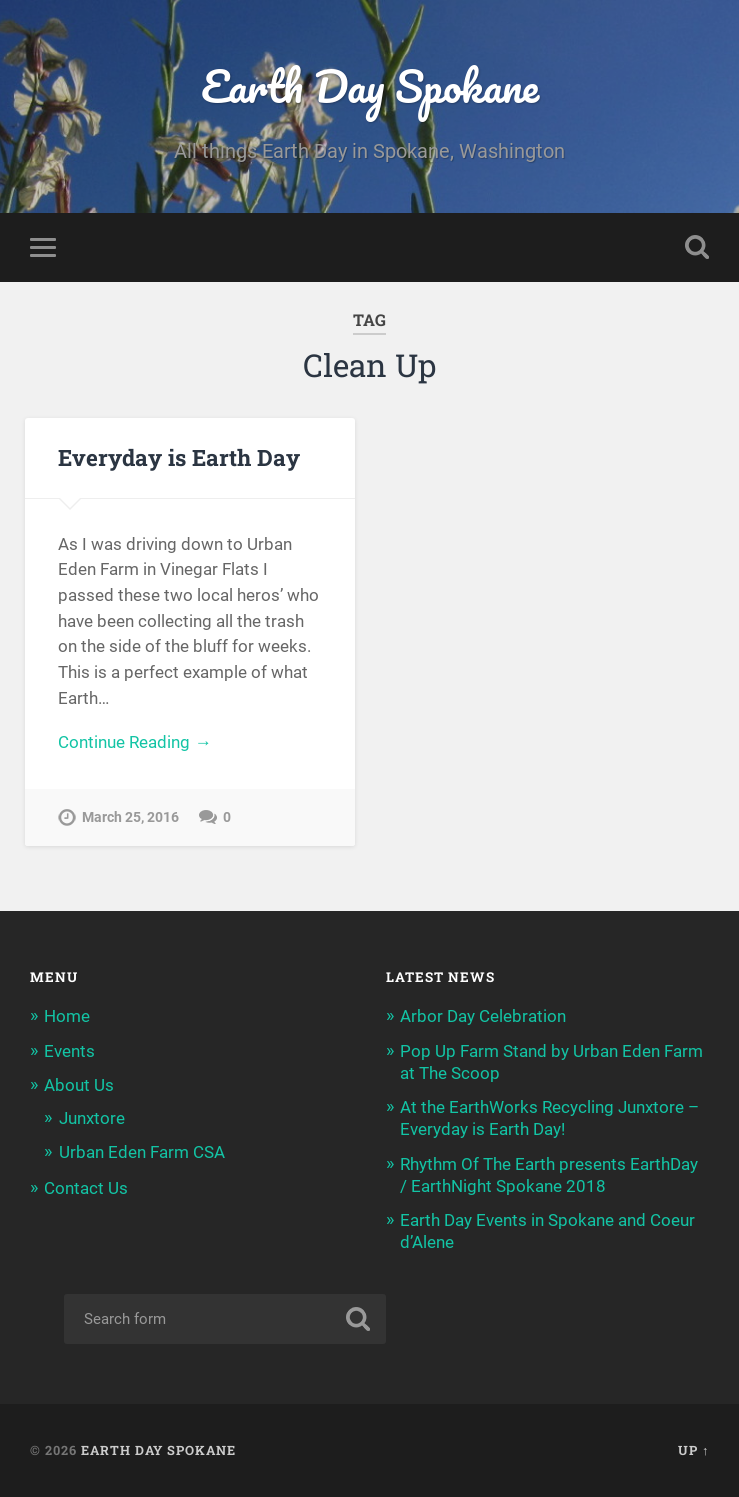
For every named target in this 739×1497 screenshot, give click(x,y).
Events (69, 1051)
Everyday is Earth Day (179, 457)
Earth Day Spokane (370, 85)
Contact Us (86, 1188)
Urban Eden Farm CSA (142, 1152)
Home (67, 1016)
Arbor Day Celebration (483, 1016)
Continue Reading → (134, 742)
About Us (79, 1085)
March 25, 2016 (130, 817)
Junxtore (92, 1118)
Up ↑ (693, 1450)
